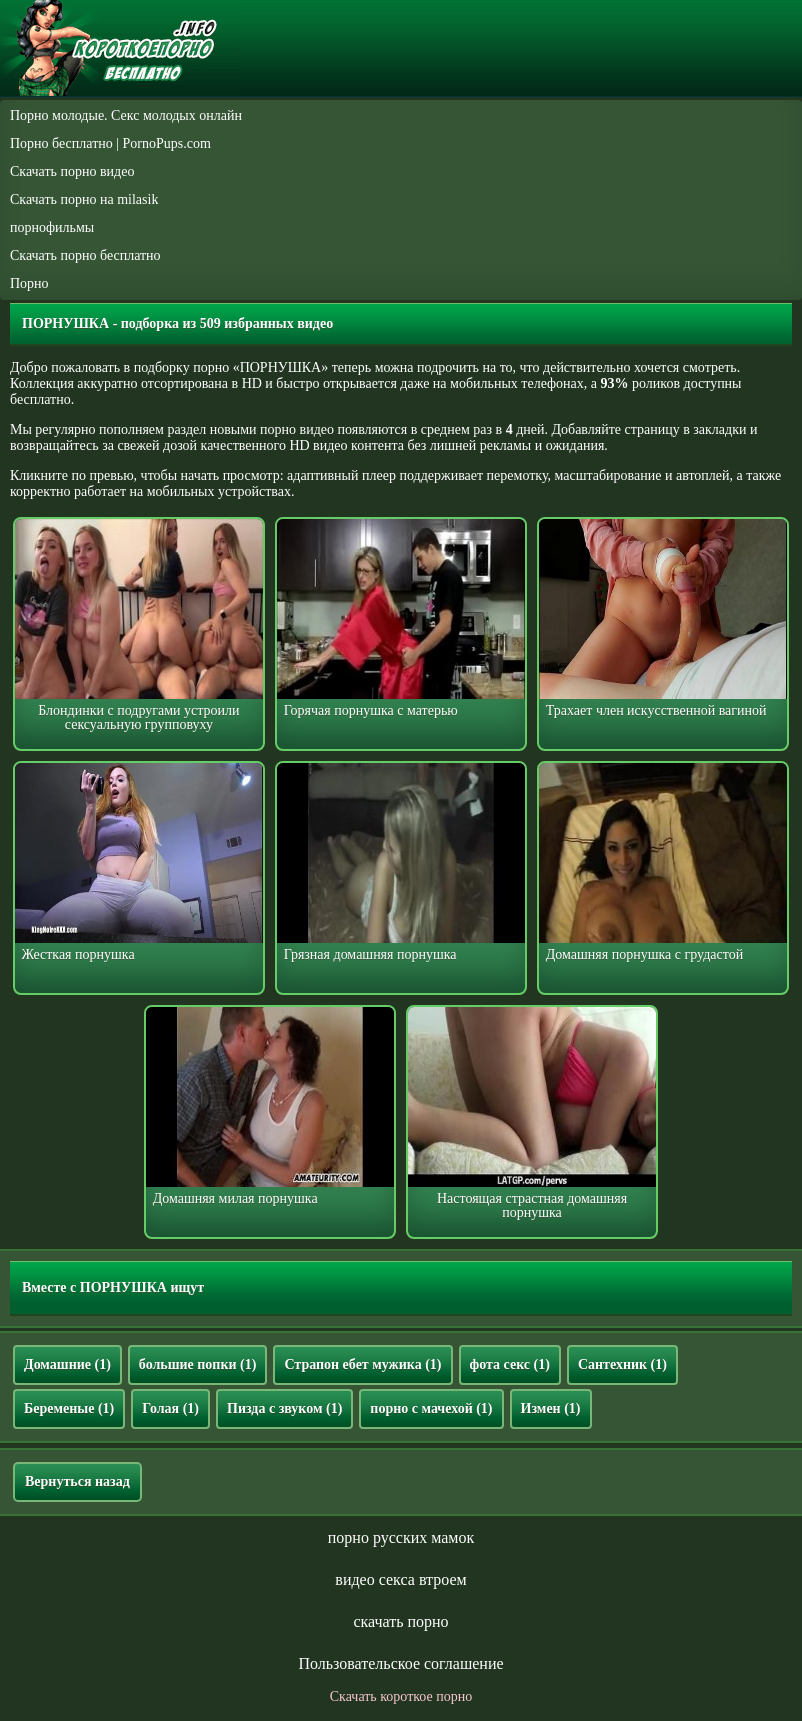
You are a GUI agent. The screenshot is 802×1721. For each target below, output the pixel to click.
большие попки (198, 1364)
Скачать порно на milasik (84, 199)
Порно (29, 283)
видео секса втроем (400, 1579)
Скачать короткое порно (401, 1696)
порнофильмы (52, 227)
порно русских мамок (401, 1537)
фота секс (510, 1364)
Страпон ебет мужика (362, 1364)
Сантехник (622, 1364)
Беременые (69, 1408)
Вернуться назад (77, 1481)
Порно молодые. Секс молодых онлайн (126, 115)
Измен (551, 1408)
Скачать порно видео (72, 171)
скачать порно (400, 1621)
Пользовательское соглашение (400, 1663)
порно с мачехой (431, 1408)
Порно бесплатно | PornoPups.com (110, 143)
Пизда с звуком (284, 1408)
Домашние (67, 1364)
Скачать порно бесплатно (85, 255)
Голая (170, 1408)
